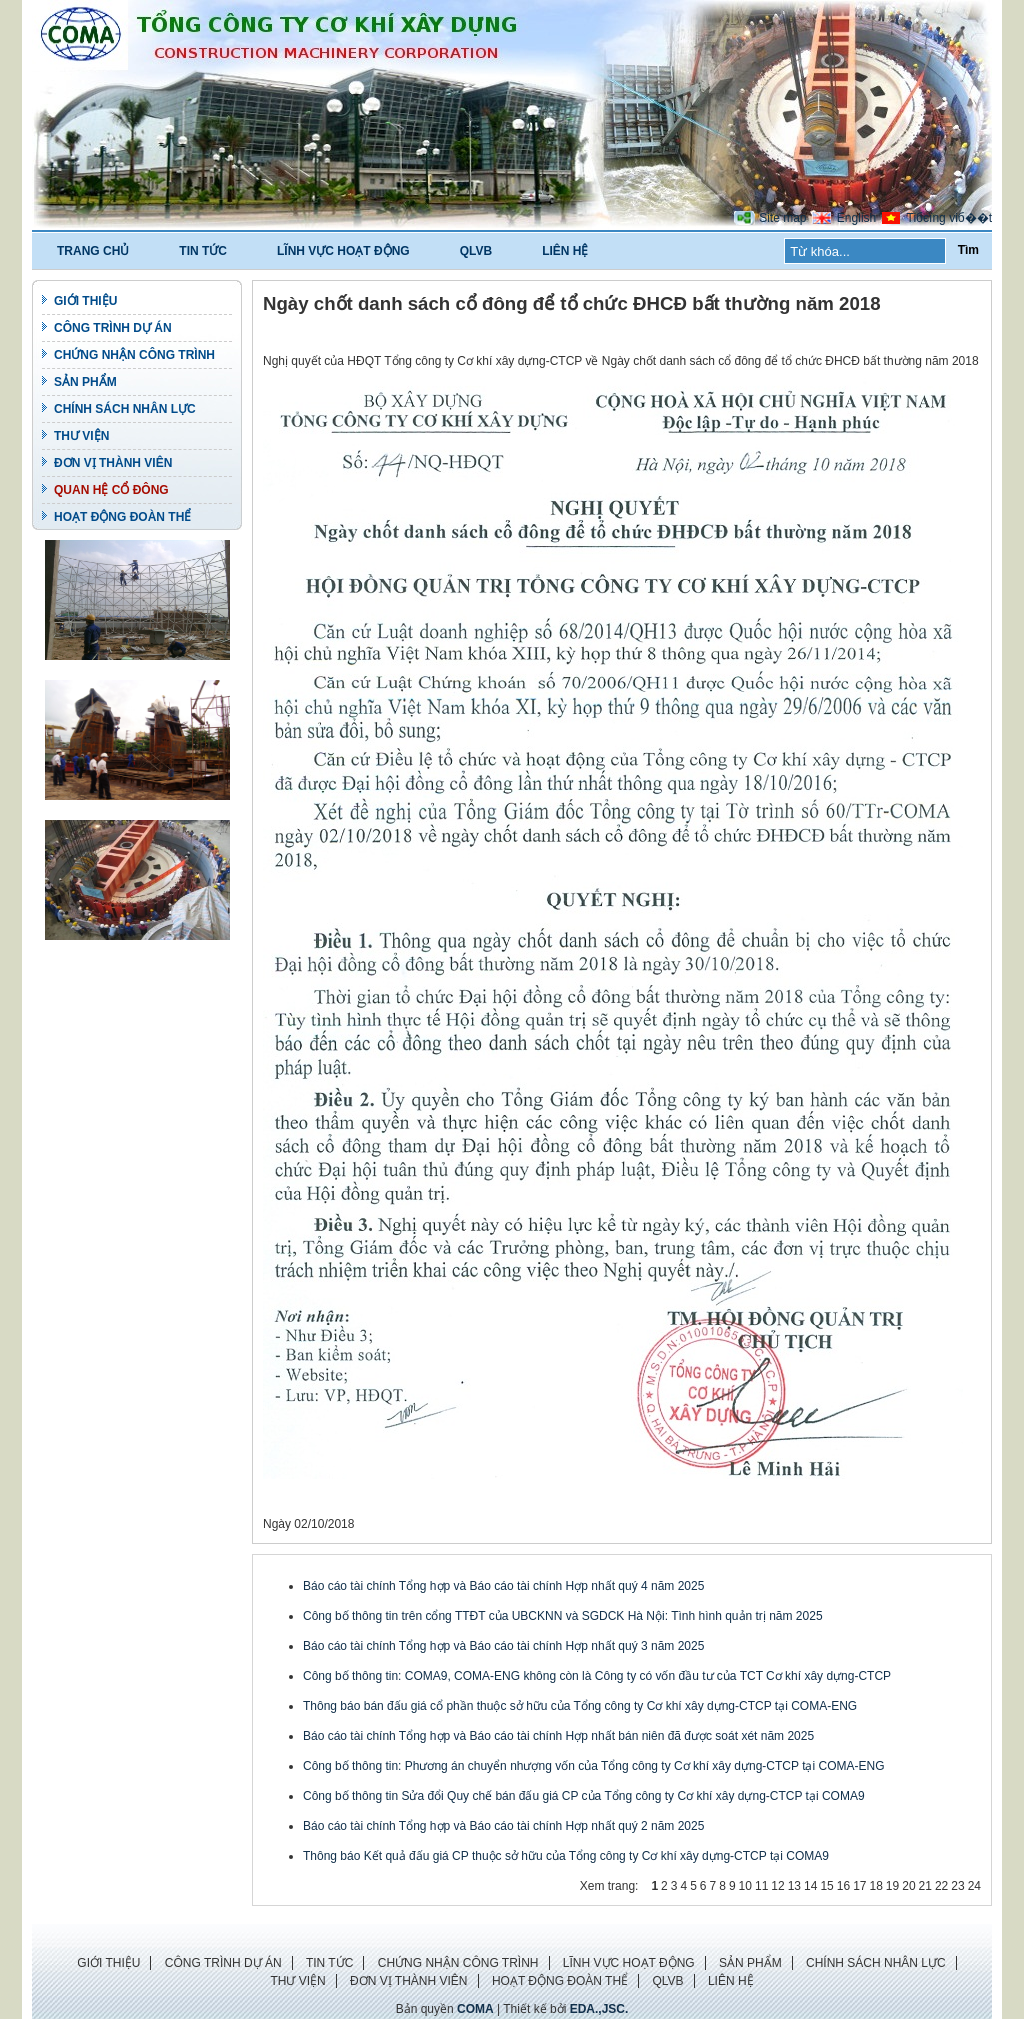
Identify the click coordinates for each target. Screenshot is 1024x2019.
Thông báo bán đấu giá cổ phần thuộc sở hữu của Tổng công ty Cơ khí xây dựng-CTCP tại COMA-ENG (580, 1706)
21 (925, 1886)
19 (892, 1886)
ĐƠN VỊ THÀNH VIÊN (113, 463)
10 (745, 1886)
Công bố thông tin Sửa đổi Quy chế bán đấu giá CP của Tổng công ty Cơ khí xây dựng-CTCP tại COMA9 (584, 1796)
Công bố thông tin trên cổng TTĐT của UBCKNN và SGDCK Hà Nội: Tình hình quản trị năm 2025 (563, 1616)
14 (810, 1886)
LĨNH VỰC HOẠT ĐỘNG (343, 251)
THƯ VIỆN (81, 436)
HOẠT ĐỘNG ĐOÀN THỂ (122, 517)
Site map (782, 218)
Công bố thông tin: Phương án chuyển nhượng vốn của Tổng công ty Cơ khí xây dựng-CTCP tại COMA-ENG (593, 1766)
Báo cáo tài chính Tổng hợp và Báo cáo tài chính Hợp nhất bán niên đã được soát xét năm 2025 (558, 1736)
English (856, 218)
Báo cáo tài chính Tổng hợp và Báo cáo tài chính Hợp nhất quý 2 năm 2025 (503, 1826)
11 (761, 1886)
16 (843, 1886)
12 (777, 1886)
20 (908, 1886)
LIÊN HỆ (565, 251)
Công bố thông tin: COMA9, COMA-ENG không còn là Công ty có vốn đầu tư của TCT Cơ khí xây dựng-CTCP (597, 1676)
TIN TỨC (203, 251)
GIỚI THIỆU (85, 301)
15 (826, 1886)
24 (974, 1886)
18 (875, 1886)
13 (794, 1886)
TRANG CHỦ (93, 251)
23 (957, 1886)
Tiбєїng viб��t (949, 218)
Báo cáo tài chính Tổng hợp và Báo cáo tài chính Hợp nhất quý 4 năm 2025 (503, 1586)
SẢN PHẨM (85, 382)
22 (941, 1886)
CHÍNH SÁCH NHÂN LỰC (125, 409)
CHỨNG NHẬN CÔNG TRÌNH (134, 355)
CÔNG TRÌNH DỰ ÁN (113, 328)
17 (859, 1886)
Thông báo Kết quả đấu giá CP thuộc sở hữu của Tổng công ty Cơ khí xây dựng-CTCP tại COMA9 (566, 1856)
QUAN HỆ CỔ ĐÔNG (111, 490)
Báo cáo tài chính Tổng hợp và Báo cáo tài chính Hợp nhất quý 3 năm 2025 (503, 1646)
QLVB (476, 251)
